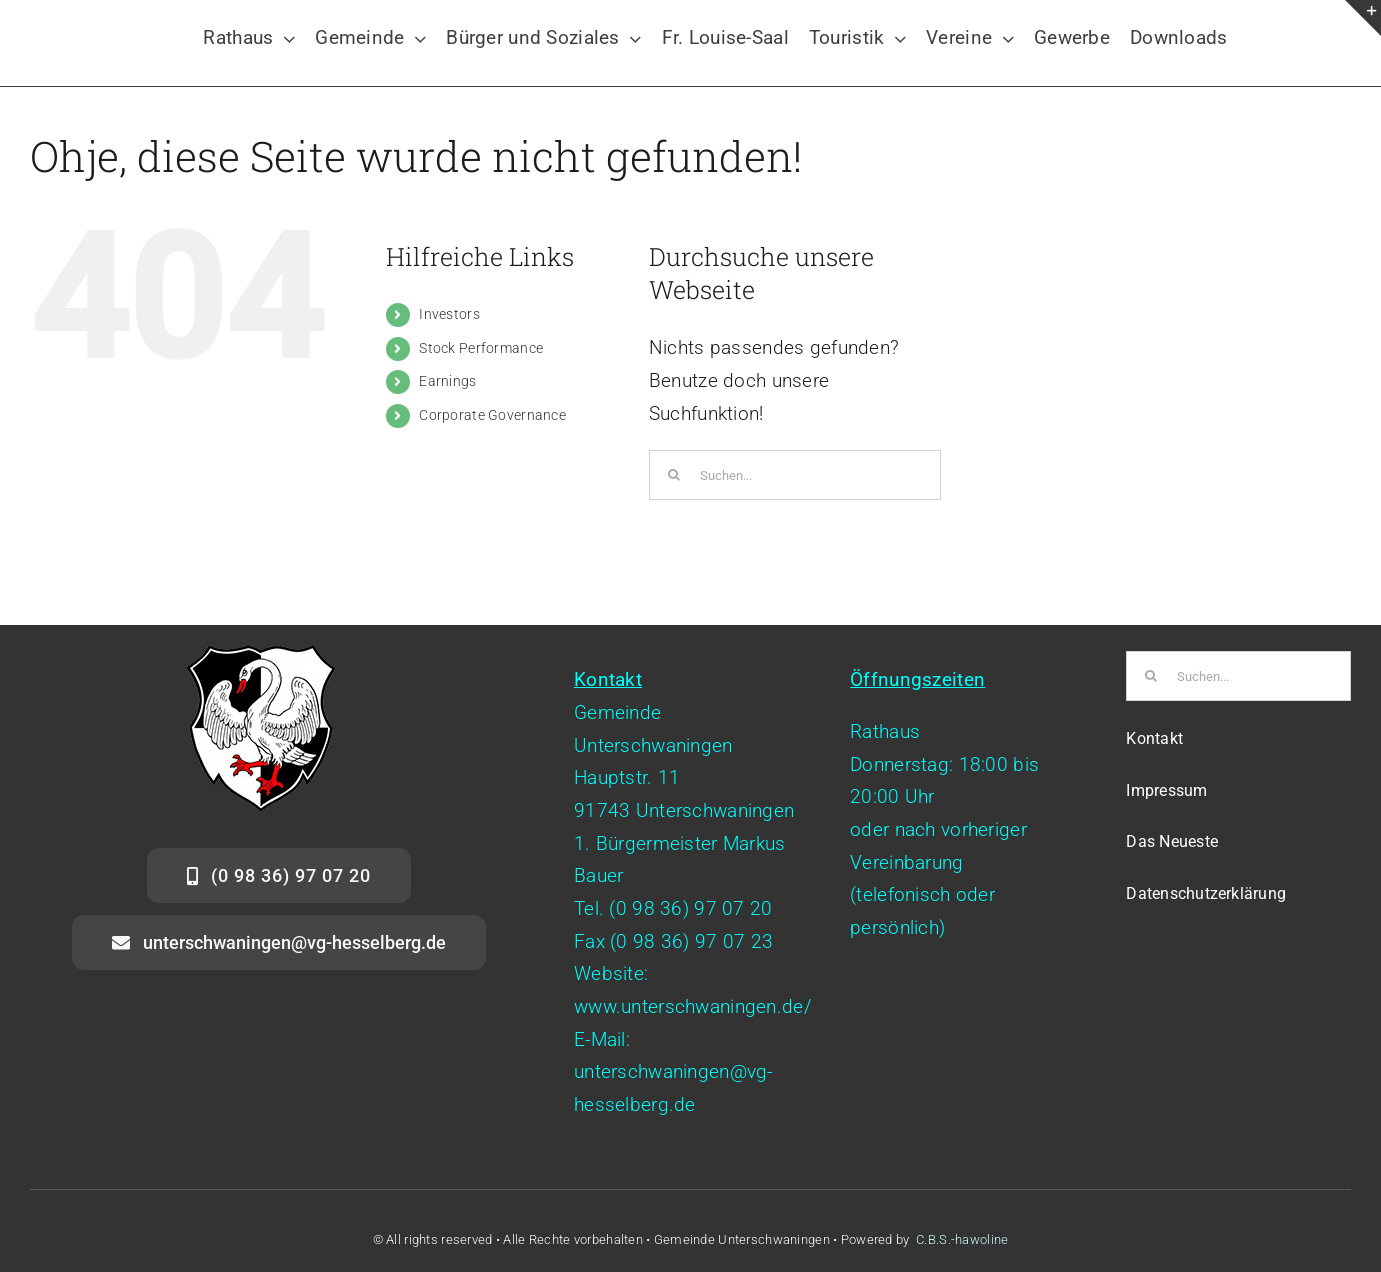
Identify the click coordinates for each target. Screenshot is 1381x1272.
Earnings (447, 381)
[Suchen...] (795, 475)
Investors (449, 314)
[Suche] (674, 475)
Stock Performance (481, 348)
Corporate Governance (492, 415)
